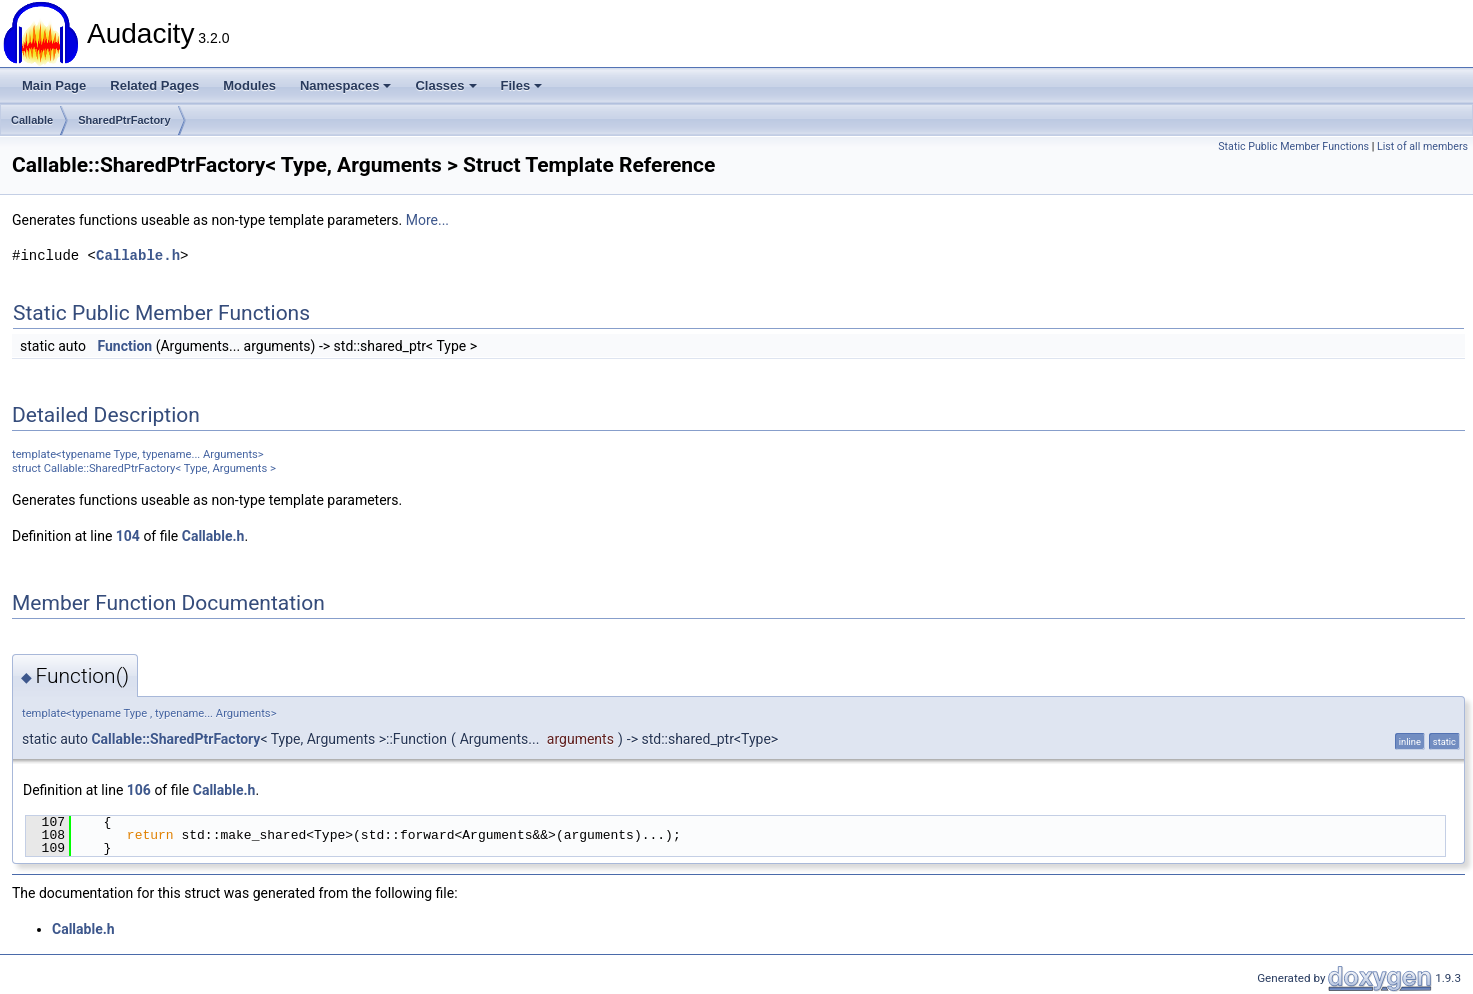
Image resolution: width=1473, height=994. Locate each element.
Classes (445, 85)
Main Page (54, 85)
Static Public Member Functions (1293, 146)
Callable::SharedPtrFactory (175, 739)
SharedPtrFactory (124, 120)
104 (128, 536)
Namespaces (346, 85)
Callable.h (138, 255)
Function (124, 346)
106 (139, 790)
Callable (32, 120)
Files (522, 85)
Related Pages (154, 85)
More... (427, 220)
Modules (249, 85)
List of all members (1422, 146)
